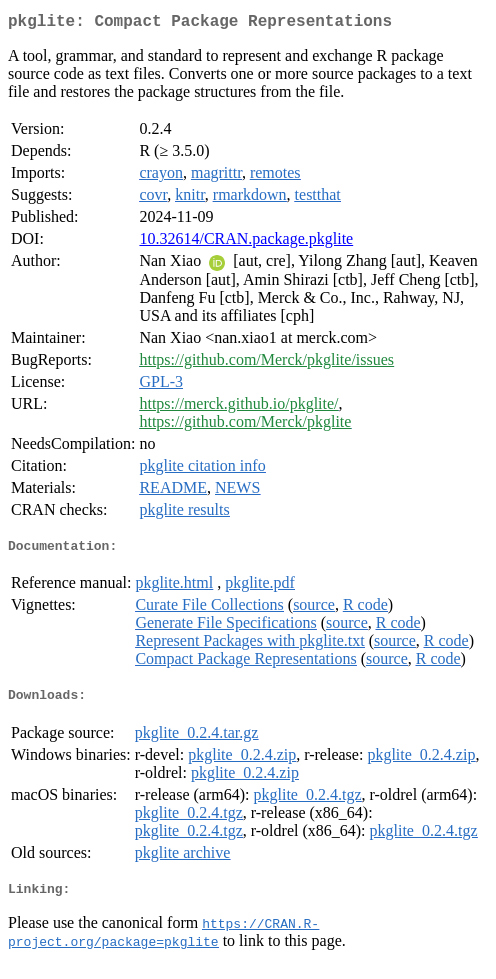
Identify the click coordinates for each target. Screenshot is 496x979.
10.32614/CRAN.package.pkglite (246, 242)
